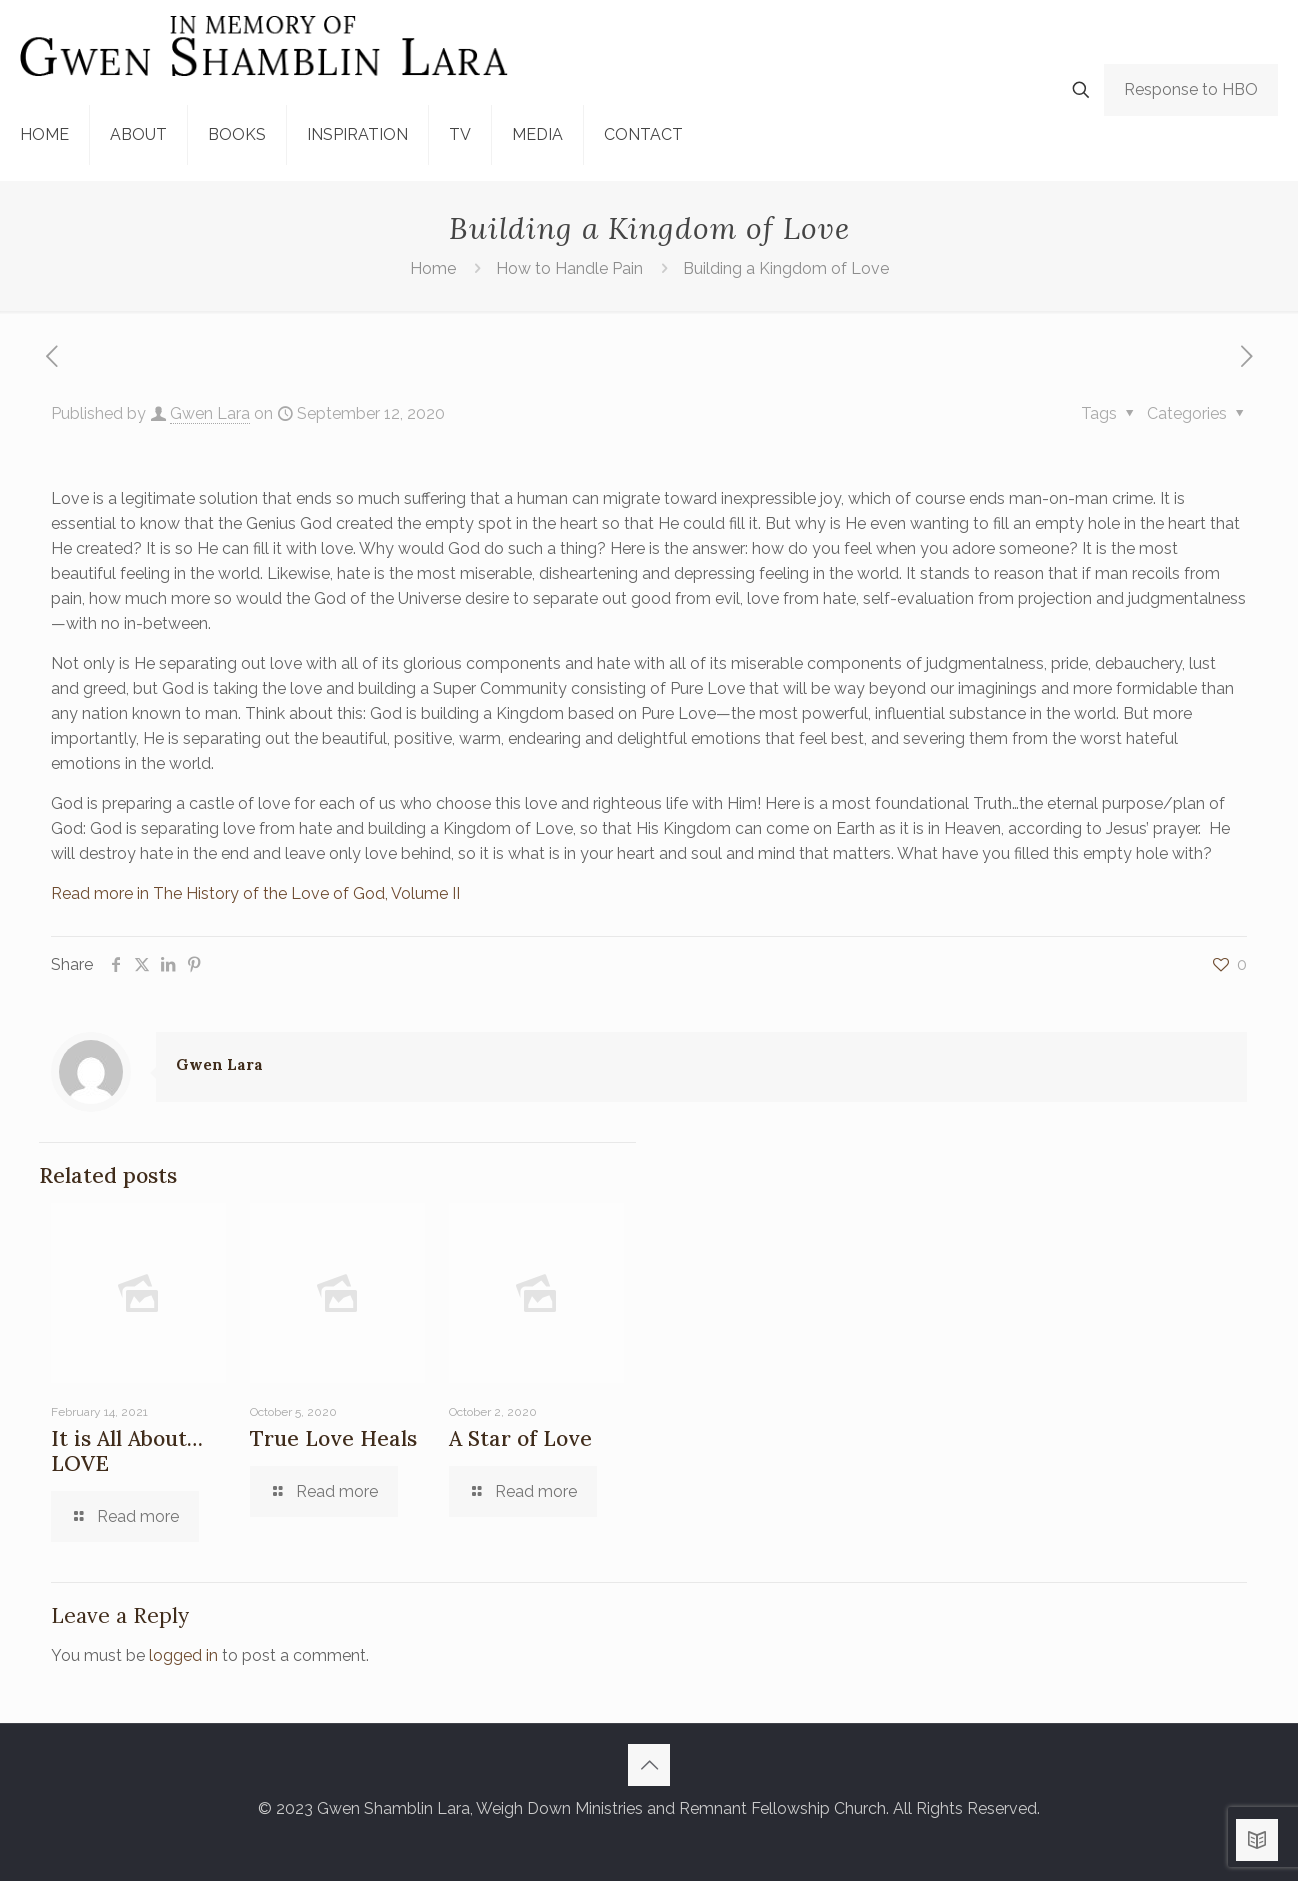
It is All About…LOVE (127, 1451)
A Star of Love (520, 1438)
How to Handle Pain (569, 268)
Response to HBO (1191, 89)
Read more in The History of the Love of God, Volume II (255, 893)
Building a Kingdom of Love (786, 268)
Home (433, 268)
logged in (183, 1655)
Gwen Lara (210, 413)
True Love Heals (333, 1438)
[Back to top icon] (649, 1765)
